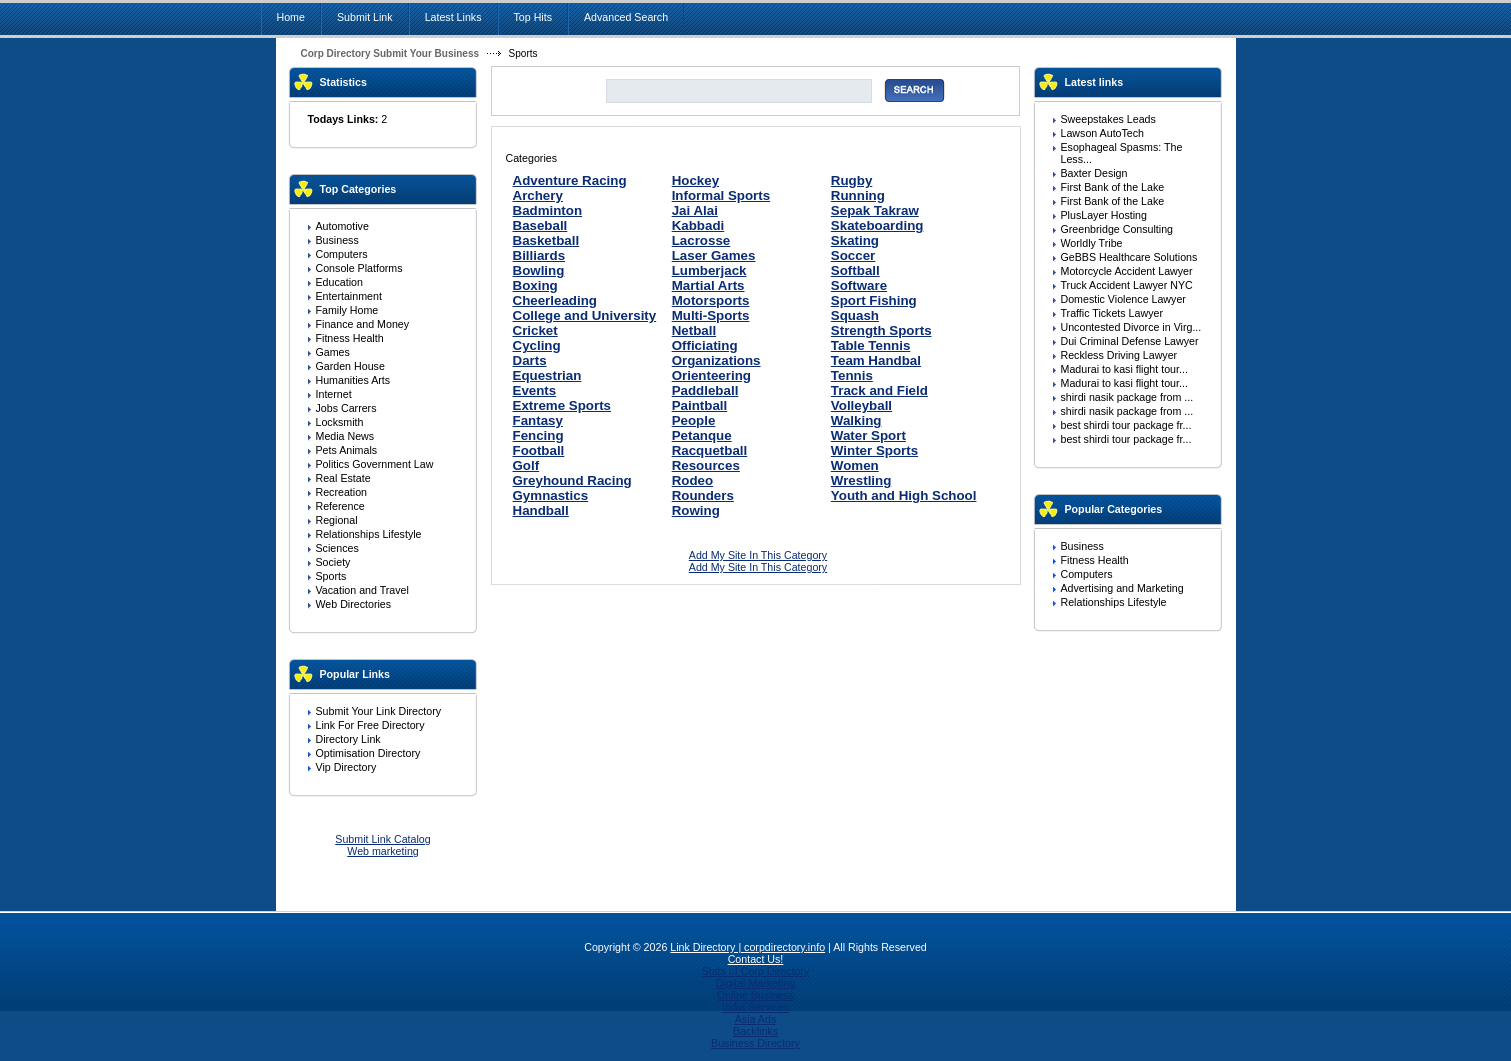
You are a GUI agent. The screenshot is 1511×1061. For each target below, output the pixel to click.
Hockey (695, 180)
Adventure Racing (570, 180)
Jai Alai (695, 210)
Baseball (540, 225)
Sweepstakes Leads (1108, 119)
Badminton (548, 210)
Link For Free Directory (370, 725)
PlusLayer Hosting (1104, 215)
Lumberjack (709, 270)
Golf (526, 465)
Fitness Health (350, 338)
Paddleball (705, 390)
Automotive (342, 226)
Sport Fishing (874, 300)
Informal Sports (721, 195)
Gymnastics (551, 495)
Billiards (539, 255)
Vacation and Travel (362, 590)
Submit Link (365, 17)
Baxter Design (1094, 173)
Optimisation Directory (368, 753)
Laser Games (714, 255)
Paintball (700, 405)
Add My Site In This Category (758, 555)
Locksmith (340, 422)
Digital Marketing (755, 983)
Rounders (703, 495)
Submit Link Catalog (382, 839)
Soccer (853, 255)
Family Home (347, 310)
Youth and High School (904, 495)
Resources (706, 465)
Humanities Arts (353, 380)
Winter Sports (874, 450)
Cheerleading (555, 300)
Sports (331, 576)
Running (858, 195)
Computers (342, 254)
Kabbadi (698, 225)
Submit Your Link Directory (379, 711)
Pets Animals (347, 450)
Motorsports (711, 300)
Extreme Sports (562, 405)
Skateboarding (877, 225)
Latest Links (453, 17)
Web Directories (354, 604)
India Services (755, 1007)
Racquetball (710, 450)
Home (291, 17)
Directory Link (348, 739)
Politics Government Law (375, 464)
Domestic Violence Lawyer (1123, 299)
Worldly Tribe (1092, 243)
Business (337, 240)
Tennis (852, 375)
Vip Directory (346, 767)
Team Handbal (876, 360)
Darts (530, 360)
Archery (538, 195)
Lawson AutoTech (1103, 133)
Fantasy (538, 420)
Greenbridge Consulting (1117, 229)
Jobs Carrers (346, 408)
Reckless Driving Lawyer (1119, 355)
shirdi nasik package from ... (1127, 397)
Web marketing (382, 851)
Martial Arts (708, 285)
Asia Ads (755, 1019)
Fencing (538, 435)
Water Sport (868, 435)
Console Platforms (359, 268)
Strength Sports (881, 330)
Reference (340, 506)
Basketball (546, 240)
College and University (585, 315)
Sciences (337, 548)
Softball (855, 270)
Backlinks (755, 1031)
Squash (855, 315)
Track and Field (879, 390)
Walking (856, 420)
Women (855, 465)
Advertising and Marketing (1122, 588)
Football (539, 450)
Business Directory (755, 1043)
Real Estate (343, 478)
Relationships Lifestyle (369, 534)
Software (859, 285)
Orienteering (711, 375)
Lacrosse (701, 240)
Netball (694, 330)
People (694, 420)
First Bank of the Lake (1113, 187)
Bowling (539, 270)
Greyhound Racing (572, 480)
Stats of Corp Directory (756, 971)
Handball (541, 510)
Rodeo (692, 480)
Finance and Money (363, 324)
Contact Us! (756, 959)
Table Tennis (871, 345)
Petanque (702, 435)
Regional (337, 520)
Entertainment (349, 296)
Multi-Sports (711, 315)
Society (333, 562)
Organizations (716, 360)
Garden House (350, 366)
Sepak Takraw (875, 210)
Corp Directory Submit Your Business (390, 53)
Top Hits (533, 17)
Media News (345, 436)
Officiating (705, 345)
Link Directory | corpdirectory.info (747, 947)
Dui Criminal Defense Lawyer (1130, 341)
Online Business (755, 995)
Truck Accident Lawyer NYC (1127, 285)
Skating (855, 240)
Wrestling (861, 480)
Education (339, 282)
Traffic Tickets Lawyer (1112, 313)
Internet (334, 394)
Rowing (696, 510)
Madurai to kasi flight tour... (1124, 369)
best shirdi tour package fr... (1126, 425)
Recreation (342, 492)
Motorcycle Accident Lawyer (1127, 271)
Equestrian (547, 375)
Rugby (851, 180)
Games (333, 352)
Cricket (535, 330)
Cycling (537, 345)
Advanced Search (626, 17)
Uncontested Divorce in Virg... (1131, 327)
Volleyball (861, 405)
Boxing (535, 285)
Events (535, 390)
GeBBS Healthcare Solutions (1129, 257)
